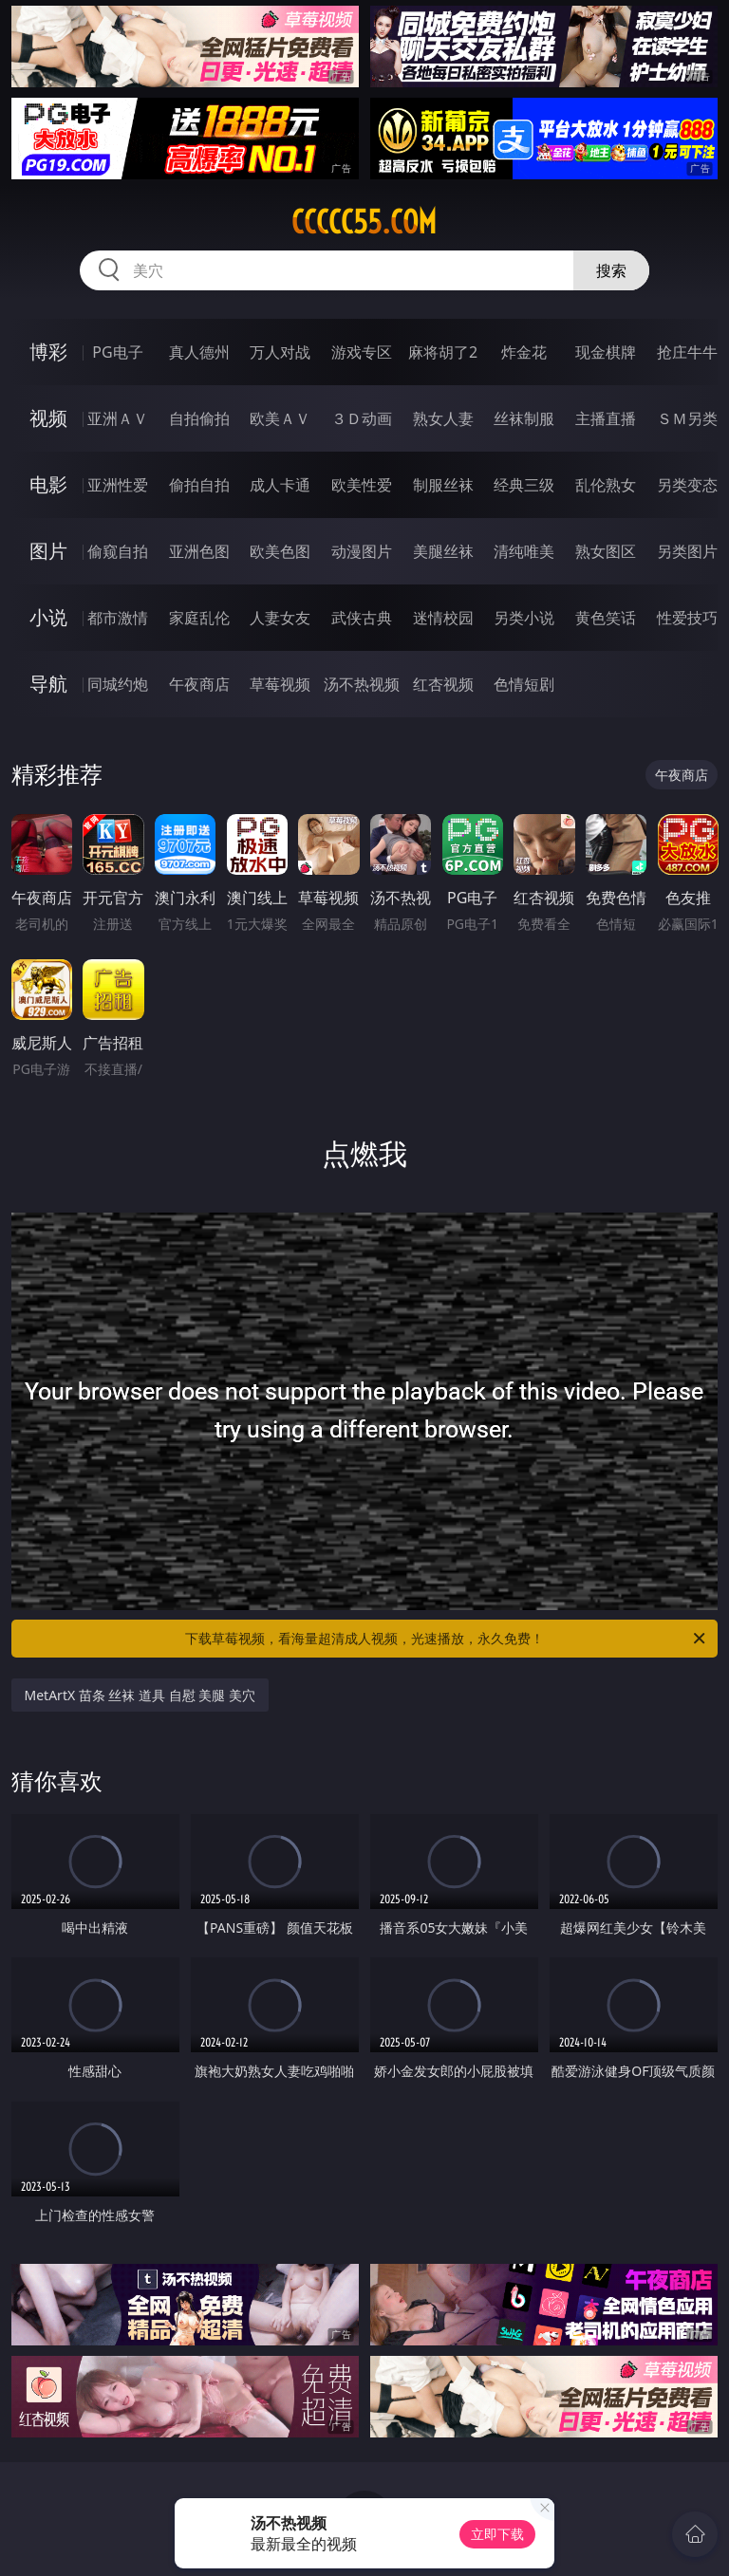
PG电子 (117, 352)
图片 (48, 551)
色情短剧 (524, 684)
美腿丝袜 (443, 551)
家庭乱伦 (199, 617)
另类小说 (524, 617)
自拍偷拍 (199, 418)
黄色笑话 (605, 617)
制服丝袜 (443, 484)
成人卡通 (280, 484)
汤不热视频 (362, 684)
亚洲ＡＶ (117, 418)
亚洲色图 (199, 551)
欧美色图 (280, 551)
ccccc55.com (364, 222)
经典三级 (524, 484)
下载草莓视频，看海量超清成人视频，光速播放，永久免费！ (446, 1638)
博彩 (48, 351)
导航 (48, 683)
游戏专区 (361, 352)
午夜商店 (199, 684)
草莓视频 (280, 684)
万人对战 (280, 352)
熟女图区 (605, 551)
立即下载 (497, 2534)
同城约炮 (117, 684)
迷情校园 (443, 617)
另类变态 (687, 484)
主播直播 (605, 418)
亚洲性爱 (117, 484)
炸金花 (524, 352)
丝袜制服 (524, 418)
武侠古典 (361, 617)
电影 (48, 484)
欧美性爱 (361, 484)
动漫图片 (361, 551)
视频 (48, 418)
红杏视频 (443, 684)
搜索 (611, 270)
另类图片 (687, 551)
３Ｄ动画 (361, 418)
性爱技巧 (687, 617)
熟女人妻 (443, 418)
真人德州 (199, 352)
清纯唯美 (524, 551)
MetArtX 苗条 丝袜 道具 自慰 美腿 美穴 (140, 1695)
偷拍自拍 (199, 484)
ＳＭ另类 (687, 418)
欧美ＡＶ (280, 418)
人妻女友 (280, 617)
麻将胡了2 (442, 352)
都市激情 (117, 617)
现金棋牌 (605, 352)
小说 (48, 617)
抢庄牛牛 (687, 352)
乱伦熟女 (605, 484)
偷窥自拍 (117, 551)
